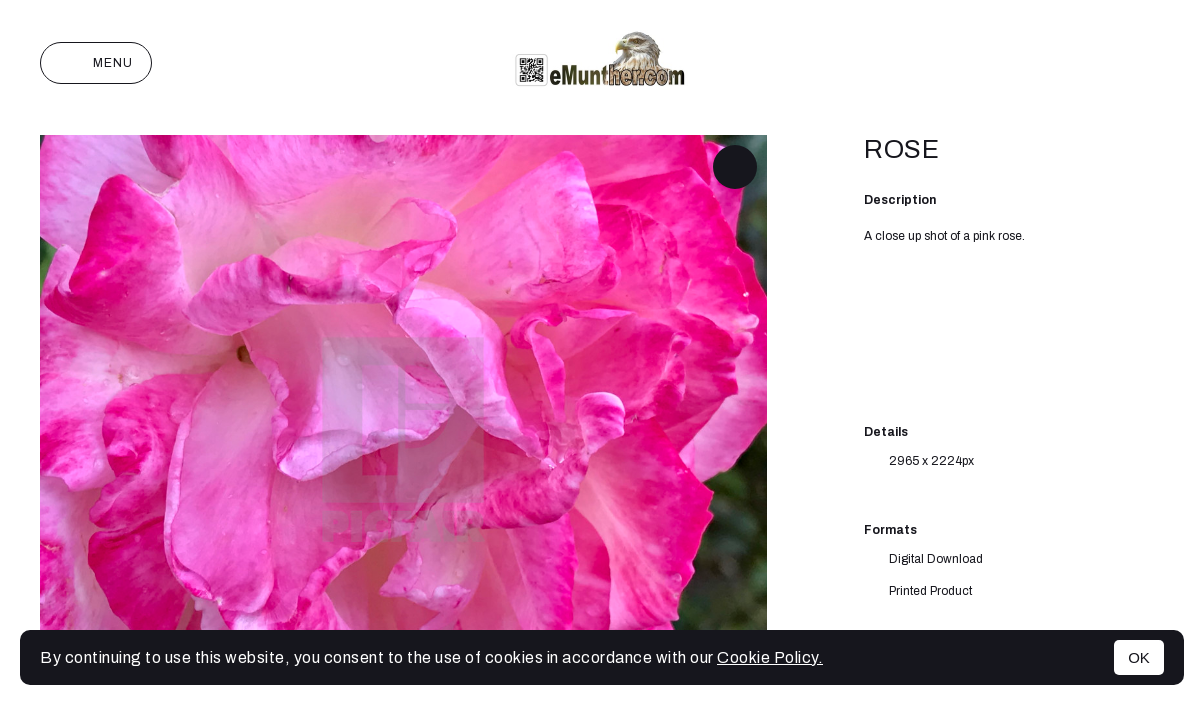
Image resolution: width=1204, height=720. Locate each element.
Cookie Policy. (770, 657)
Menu (96, 63)
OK (1139, 657)
